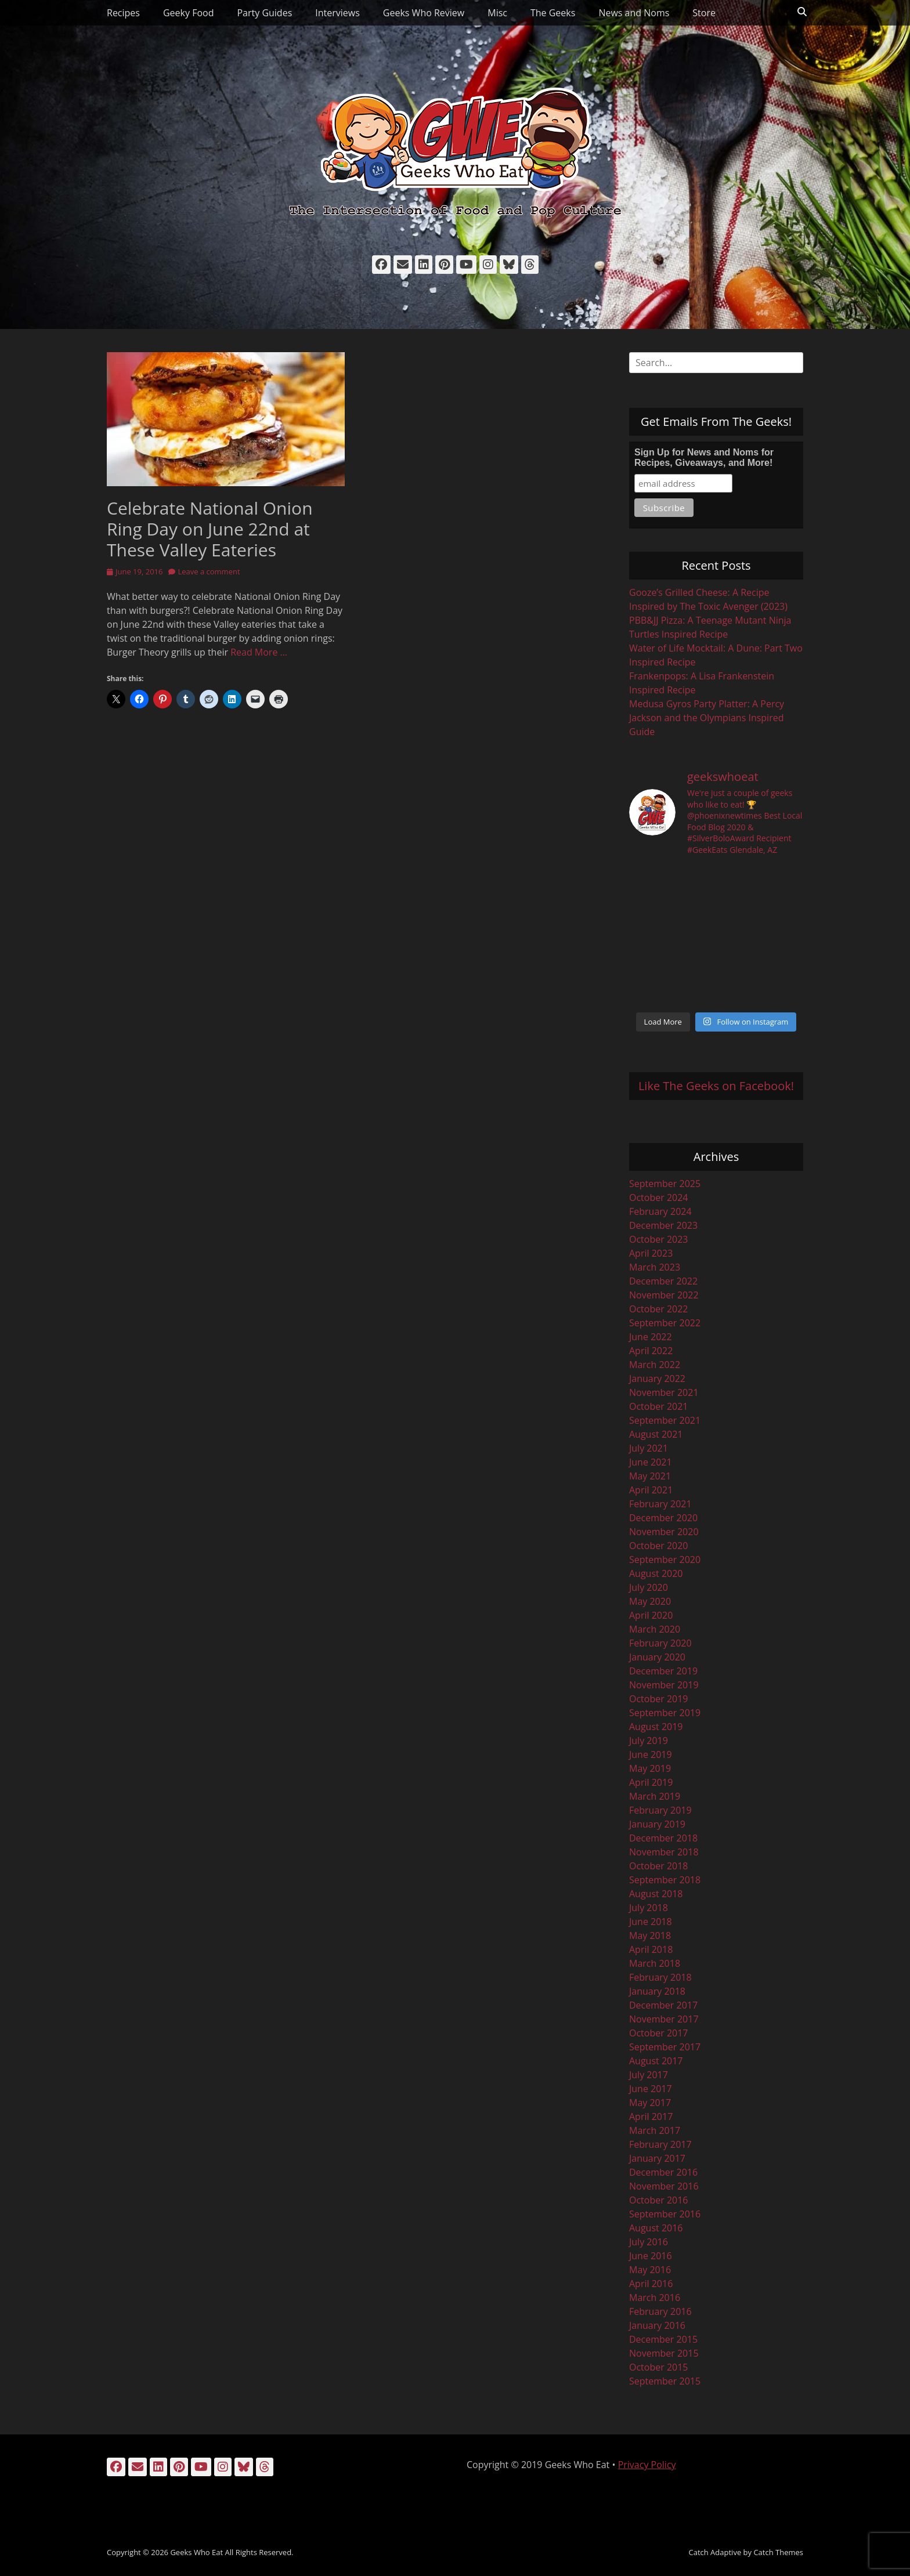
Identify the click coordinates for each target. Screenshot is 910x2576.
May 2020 (650, 1601)
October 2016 (658, 2200)
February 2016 (660, 2311)
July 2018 (648, 1907)
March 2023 (654, 1267)
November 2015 (664, 2353)
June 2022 (650, 1336)
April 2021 (651, 1490)
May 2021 (650, 1476)
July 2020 (648, 1587)
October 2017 (658, 2033)
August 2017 (656, 2060)
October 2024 (658, 1197)
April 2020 (651, 1615)
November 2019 (664, 1684)
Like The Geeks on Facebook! (716, 1086)
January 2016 (657, 2325)
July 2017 (648, 2074)
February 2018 (660, 1977)
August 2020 (656, 1573)
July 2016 (648, 2241)
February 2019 (660, 1810)
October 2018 (658, 1865)
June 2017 (650, 2088)
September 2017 (664, 2046)
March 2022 (654, 1364)
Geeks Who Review (423, 12)
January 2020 (657, 1657)
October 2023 (658, 1239)
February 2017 (660, 2144)
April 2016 (651, 2283)
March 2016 (654, 2297)
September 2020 (664, 1559)
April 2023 (651, 1253)
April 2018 (651, 1949)
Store (704, 12)
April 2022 (651, 1350)
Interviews (337, 12)
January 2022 (657, 1378)
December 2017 (663, 2005)
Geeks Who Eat (196, 2552)
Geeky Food (188, 12)
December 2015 (663, 2339)
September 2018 (664, 1879)
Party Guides (264, 12)
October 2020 (658, 1545)
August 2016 (656, 2228)
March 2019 (654, 1796)
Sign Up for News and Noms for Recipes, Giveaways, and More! (704, 457)
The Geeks (552, 12)
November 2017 (664, 2019)
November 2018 (664, 1852)
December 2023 (663, 1225)
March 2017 (654, 2130)
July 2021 (648, 1448)
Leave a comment (209, 571)
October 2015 (658, 2367)
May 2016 (650, 2269)
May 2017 (650, 2102)
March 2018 (654, 1963)
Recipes (123, 12)
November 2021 (664, 1392)
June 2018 (650, 1921)
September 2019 (664, 1712)
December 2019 (663, 1671)
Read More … (258, 652)
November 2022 (664, 1295)
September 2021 (664, 1420)
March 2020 (654, 1629)
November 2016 (664, 2186)
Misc (497, 12)
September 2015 (664, 2381)
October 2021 (658, 1406)
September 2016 (664, 2214)
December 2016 (663, 2172)
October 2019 (658, 1698)
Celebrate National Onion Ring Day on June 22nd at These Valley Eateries (210, 529)
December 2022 (663, 1281)
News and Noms (633, 12)
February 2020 (660, 1643)
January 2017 (657, 2158)
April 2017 (651, 2116)
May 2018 (650, 1935)
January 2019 (657, 1824)
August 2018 (656, 1893)
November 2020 (664, 1531)
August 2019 (656, 1726)
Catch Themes (778, 2552)
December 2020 (663, 1517)
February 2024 (660, 1211)
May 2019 (650, 1768)
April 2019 (651, 1782)
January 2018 (657, 1991)
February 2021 (660, 1503)
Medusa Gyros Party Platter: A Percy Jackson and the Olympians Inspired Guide (706, 717)
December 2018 (663, 1838)
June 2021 (650, 1462)
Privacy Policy (647, 2464)
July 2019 (648, 1740)
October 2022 (658, 1309)
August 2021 (656, 1434)
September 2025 (664, 1183)
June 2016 (650, 2255)
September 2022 (664, 1322)
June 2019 (650, 1754)
